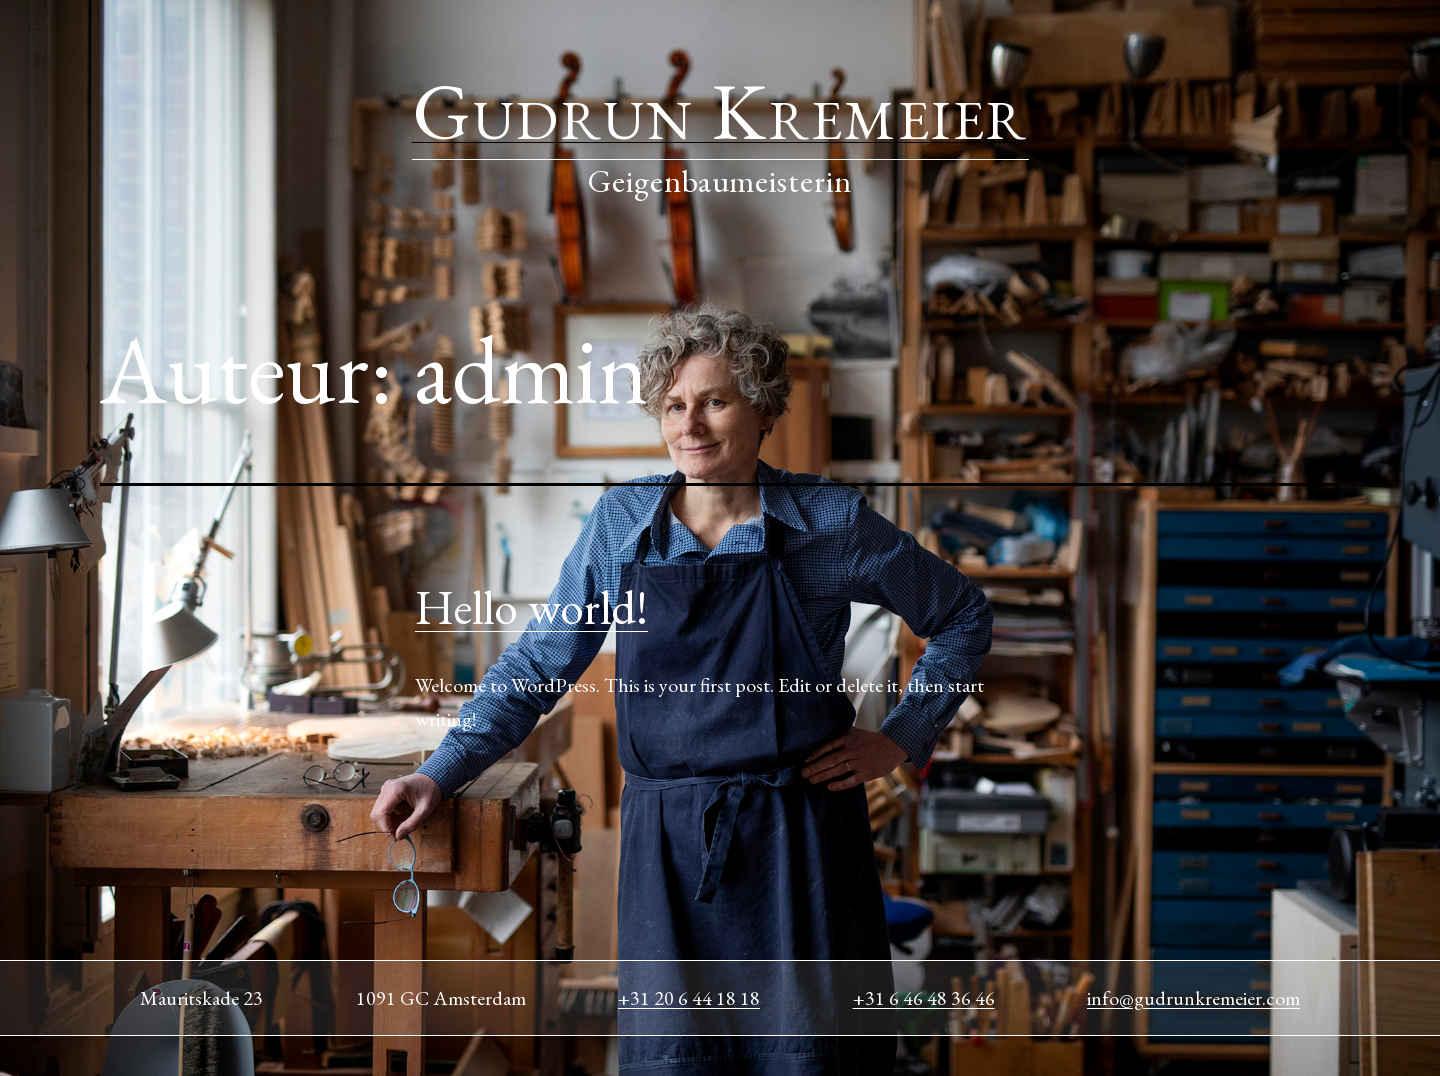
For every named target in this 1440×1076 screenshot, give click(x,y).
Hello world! (531, 607)
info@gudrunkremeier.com (1193, 998)
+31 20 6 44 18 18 (689, 998)
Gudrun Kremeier (720, 110)
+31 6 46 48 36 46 (924, 998)
